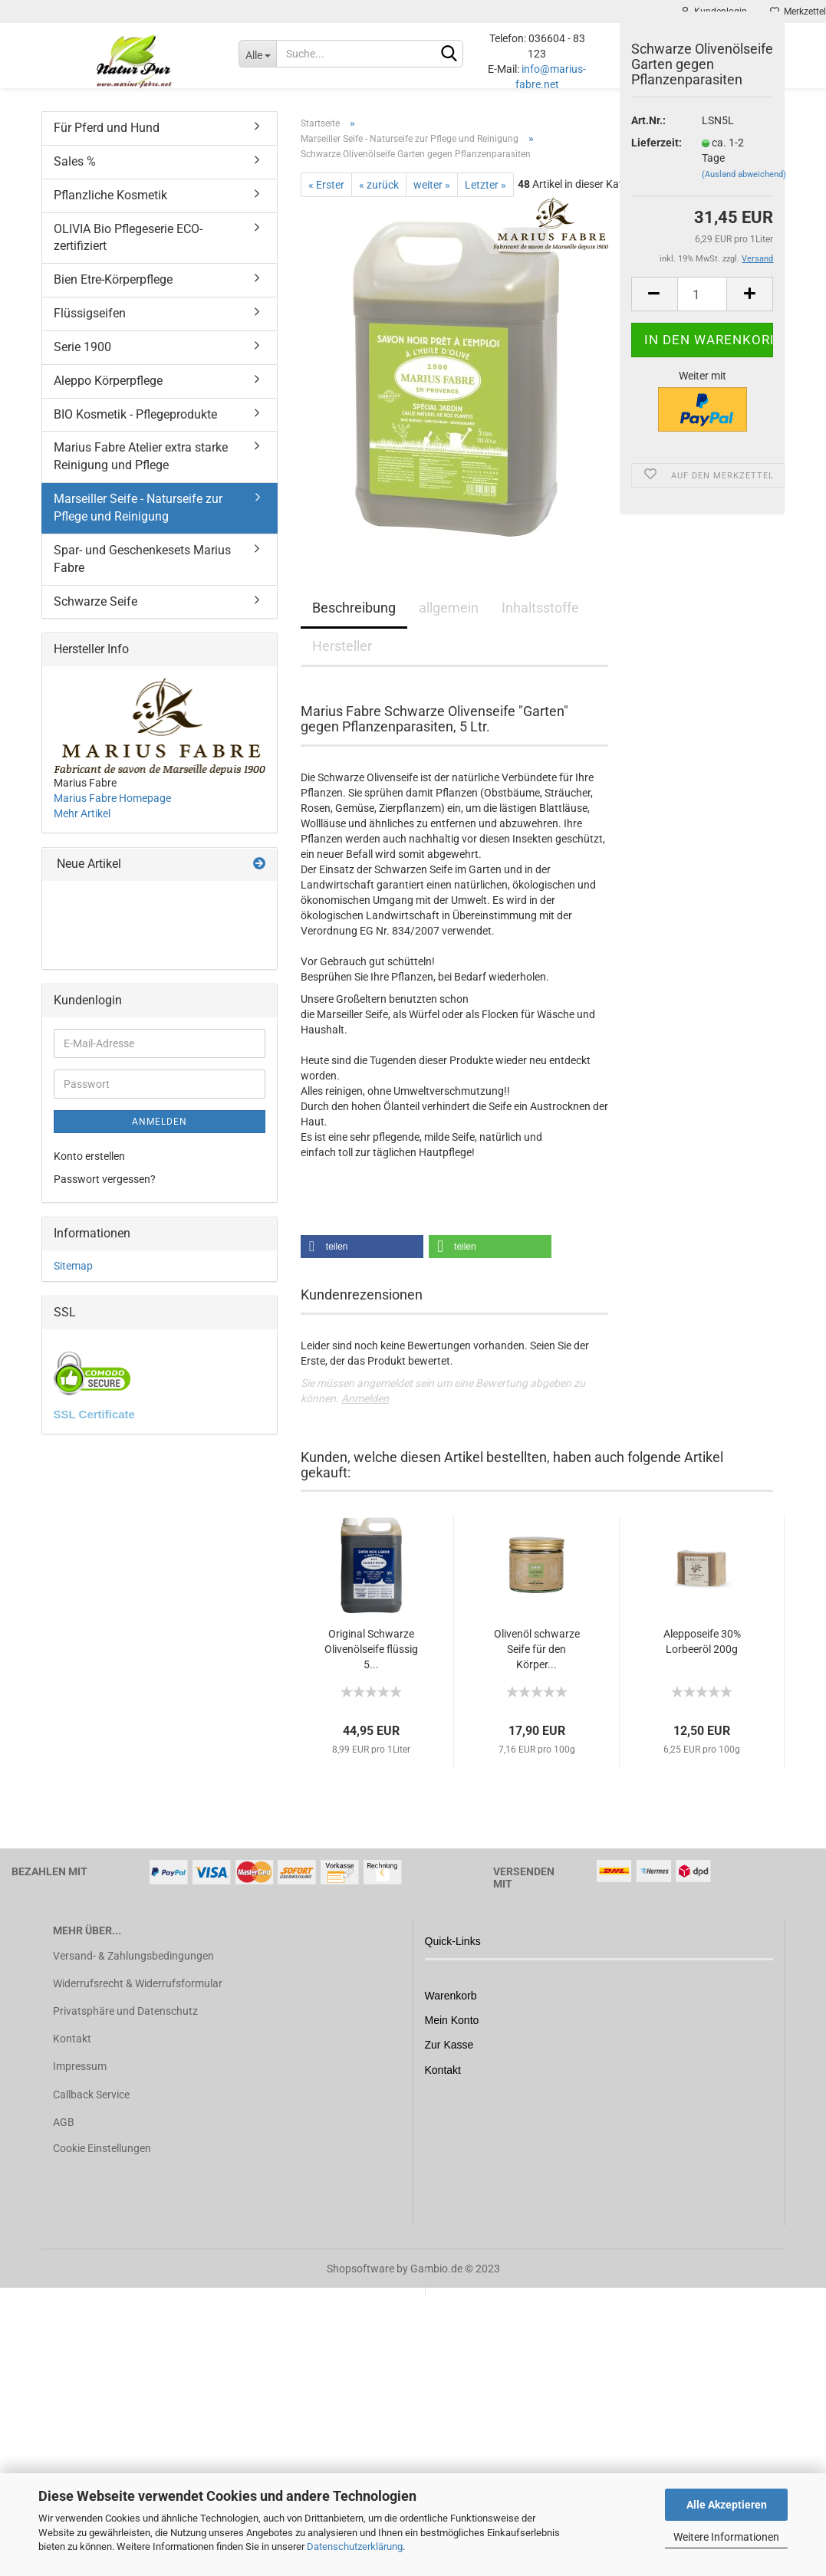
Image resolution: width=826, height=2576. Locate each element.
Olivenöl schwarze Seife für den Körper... (537, 1664)
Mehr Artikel (82, 829)
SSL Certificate (94, 1429)
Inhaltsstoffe (540, 623)
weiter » (431, 200)
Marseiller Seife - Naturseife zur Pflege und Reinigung (138, 523)
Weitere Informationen (726, 2537)
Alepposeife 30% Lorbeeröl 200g (702, 1657)
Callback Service (91, 2110)
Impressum (80, 2081)
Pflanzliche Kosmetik (110, 210)
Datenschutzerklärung (355, 2546)
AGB (63, 2137)
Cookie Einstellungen (102, 2163)
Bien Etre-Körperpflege (113, 295)
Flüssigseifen (90, 328)
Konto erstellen (89, 1171)
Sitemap (73, 1281)
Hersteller (342, 661)
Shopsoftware (360, 2284)
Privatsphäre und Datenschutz (125, 2026)
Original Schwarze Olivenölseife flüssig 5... (371, 1664)
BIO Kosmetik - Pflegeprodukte (135, 429)
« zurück (379, 200)
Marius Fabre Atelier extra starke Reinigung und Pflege (141, 471)
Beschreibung (354, 623)
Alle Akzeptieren (726, 2505)
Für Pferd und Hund (107, 143)
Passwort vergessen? (105, 1194)
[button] (362, 1261)
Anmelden (365, 1414)
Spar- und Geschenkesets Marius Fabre (142, 574)
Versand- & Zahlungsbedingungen (133, 1971)
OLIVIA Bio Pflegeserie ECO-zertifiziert (128, 253)
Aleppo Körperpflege (108, 396)
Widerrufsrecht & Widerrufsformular (137, 1999)
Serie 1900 (82, 362)
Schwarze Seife (95, 617)
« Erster (326, 200)
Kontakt (72, 2054)
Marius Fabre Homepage (112, 813)
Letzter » (485, 200)
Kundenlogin (714, 11)
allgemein (449, 623)
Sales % (75, 176)
